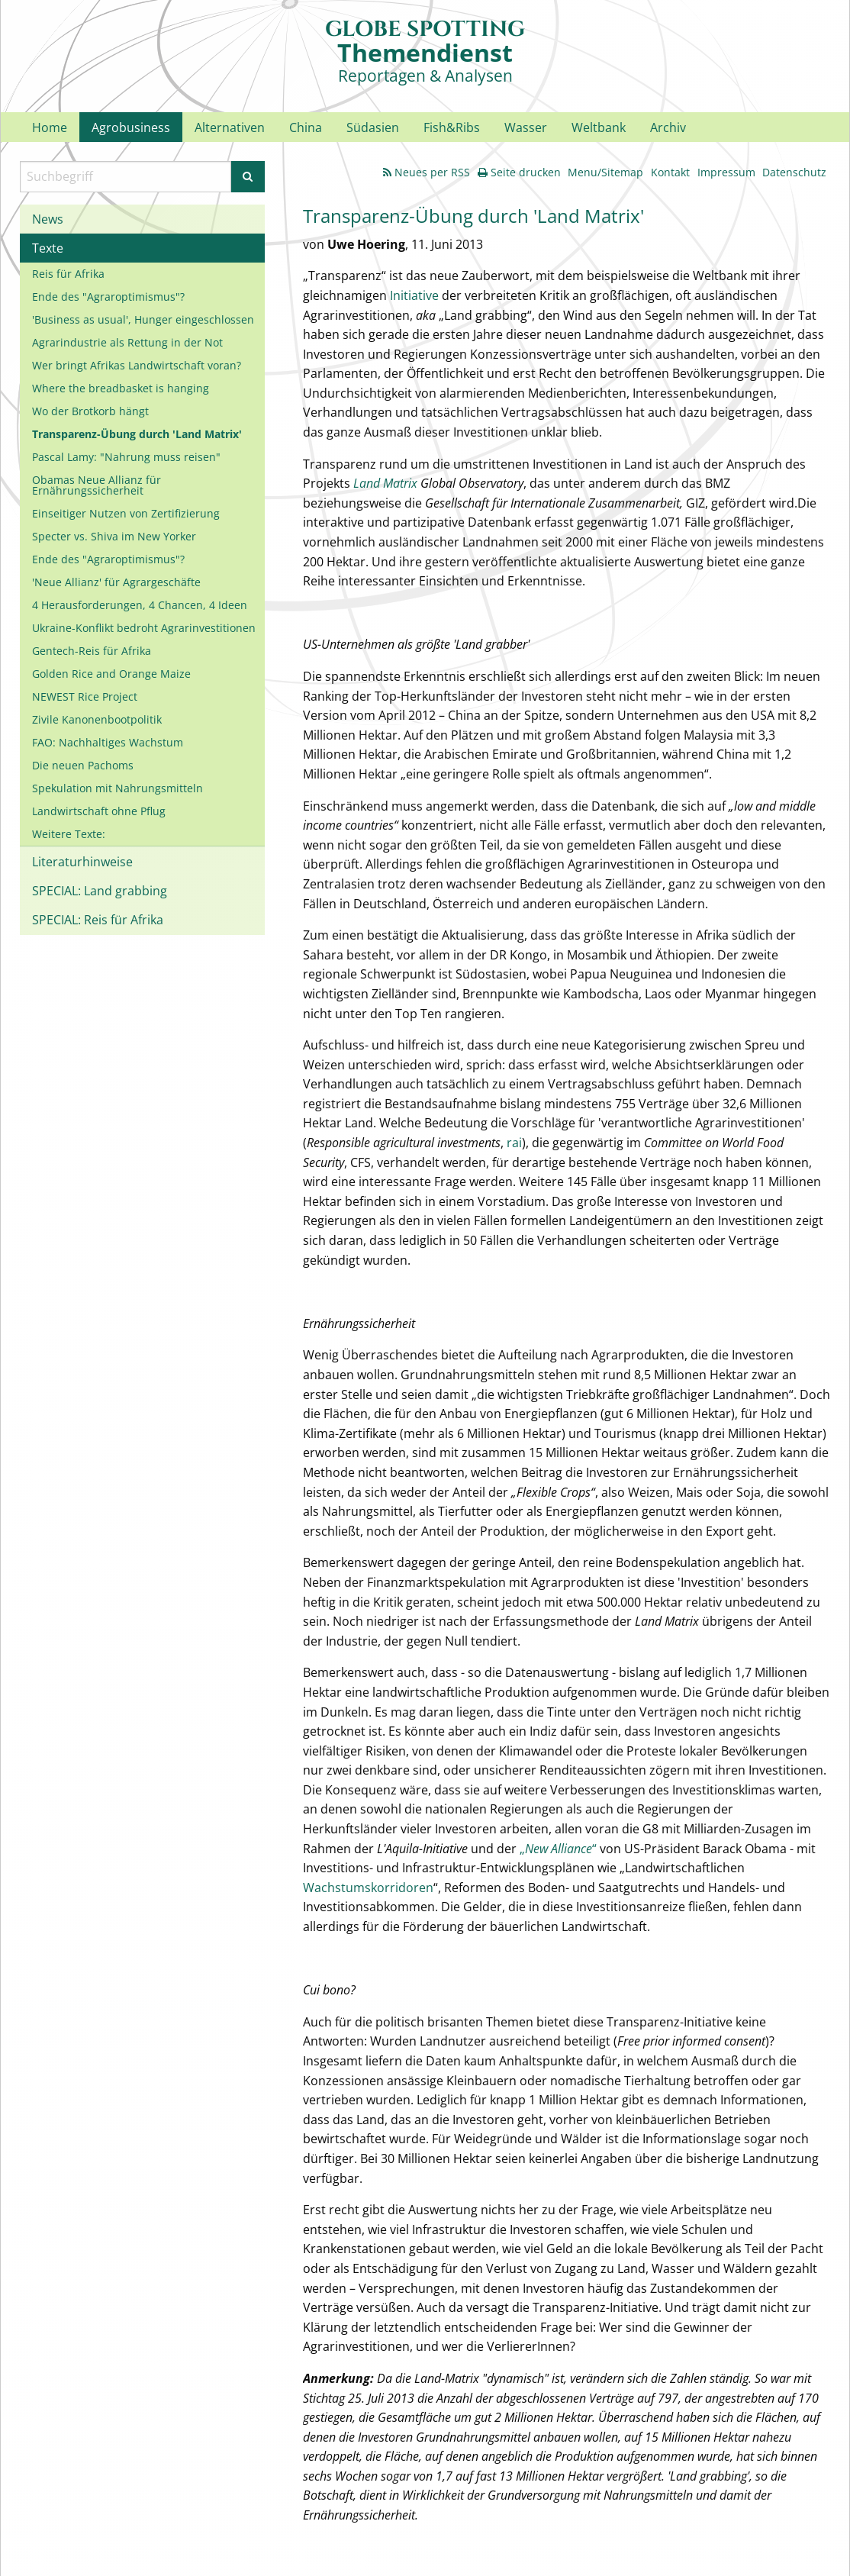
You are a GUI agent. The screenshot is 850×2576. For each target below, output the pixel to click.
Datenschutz (794, 172)
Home (49, 127)
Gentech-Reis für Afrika (91, 650)
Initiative (414, 295)
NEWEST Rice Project (84, 696)
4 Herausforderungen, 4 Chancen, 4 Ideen (139, 605)
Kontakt (670, 172)
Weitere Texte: (68, 834)
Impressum (726, 172)
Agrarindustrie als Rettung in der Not (127, 342)
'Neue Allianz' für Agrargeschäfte (116, 582)
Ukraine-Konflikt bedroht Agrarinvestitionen (144, 628)
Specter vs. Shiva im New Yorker (114, 536)
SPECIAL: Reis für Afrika (97, 919)
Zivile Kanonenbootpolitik (97, 719)
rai (514, 1142)
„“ (558, 1848)
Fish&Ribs (451, 127)
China (305, 127)
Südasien (372, 127)
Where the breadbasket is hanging (120, 388)
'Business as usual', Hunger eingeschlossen (143, 319)
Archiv (668, 127)
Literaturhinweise (82, 861)
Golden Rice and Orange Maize (111, 673)
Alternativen (230, 127)
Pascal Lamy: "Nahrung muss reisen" (126, 457)
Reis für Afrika (68, 273)
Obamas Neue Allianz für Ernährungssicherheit (96, 485)
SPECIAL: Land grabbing (99, 890)
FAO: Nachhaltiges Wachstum (107, 742)
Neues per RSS (426, 172)
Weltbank (598, 127)
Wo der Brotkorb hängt (90, 411)
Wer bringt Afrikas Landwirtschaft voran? (136, 365)
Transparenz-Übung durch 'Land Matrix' (137, 434)
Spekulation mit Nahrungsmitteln (117, 788)
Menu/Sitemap (605, 172)
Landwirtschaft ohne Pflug (99, 811)
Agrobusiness (131, 127)
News (47, 219)
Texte (47, 248)
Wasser (525, 127)
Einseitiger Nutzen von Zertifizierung (126, 513)
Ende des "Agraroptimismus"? (108, 296)
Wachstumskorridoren (368, 1887)
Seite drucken (519, 172)
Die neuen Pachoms (83, 765)
